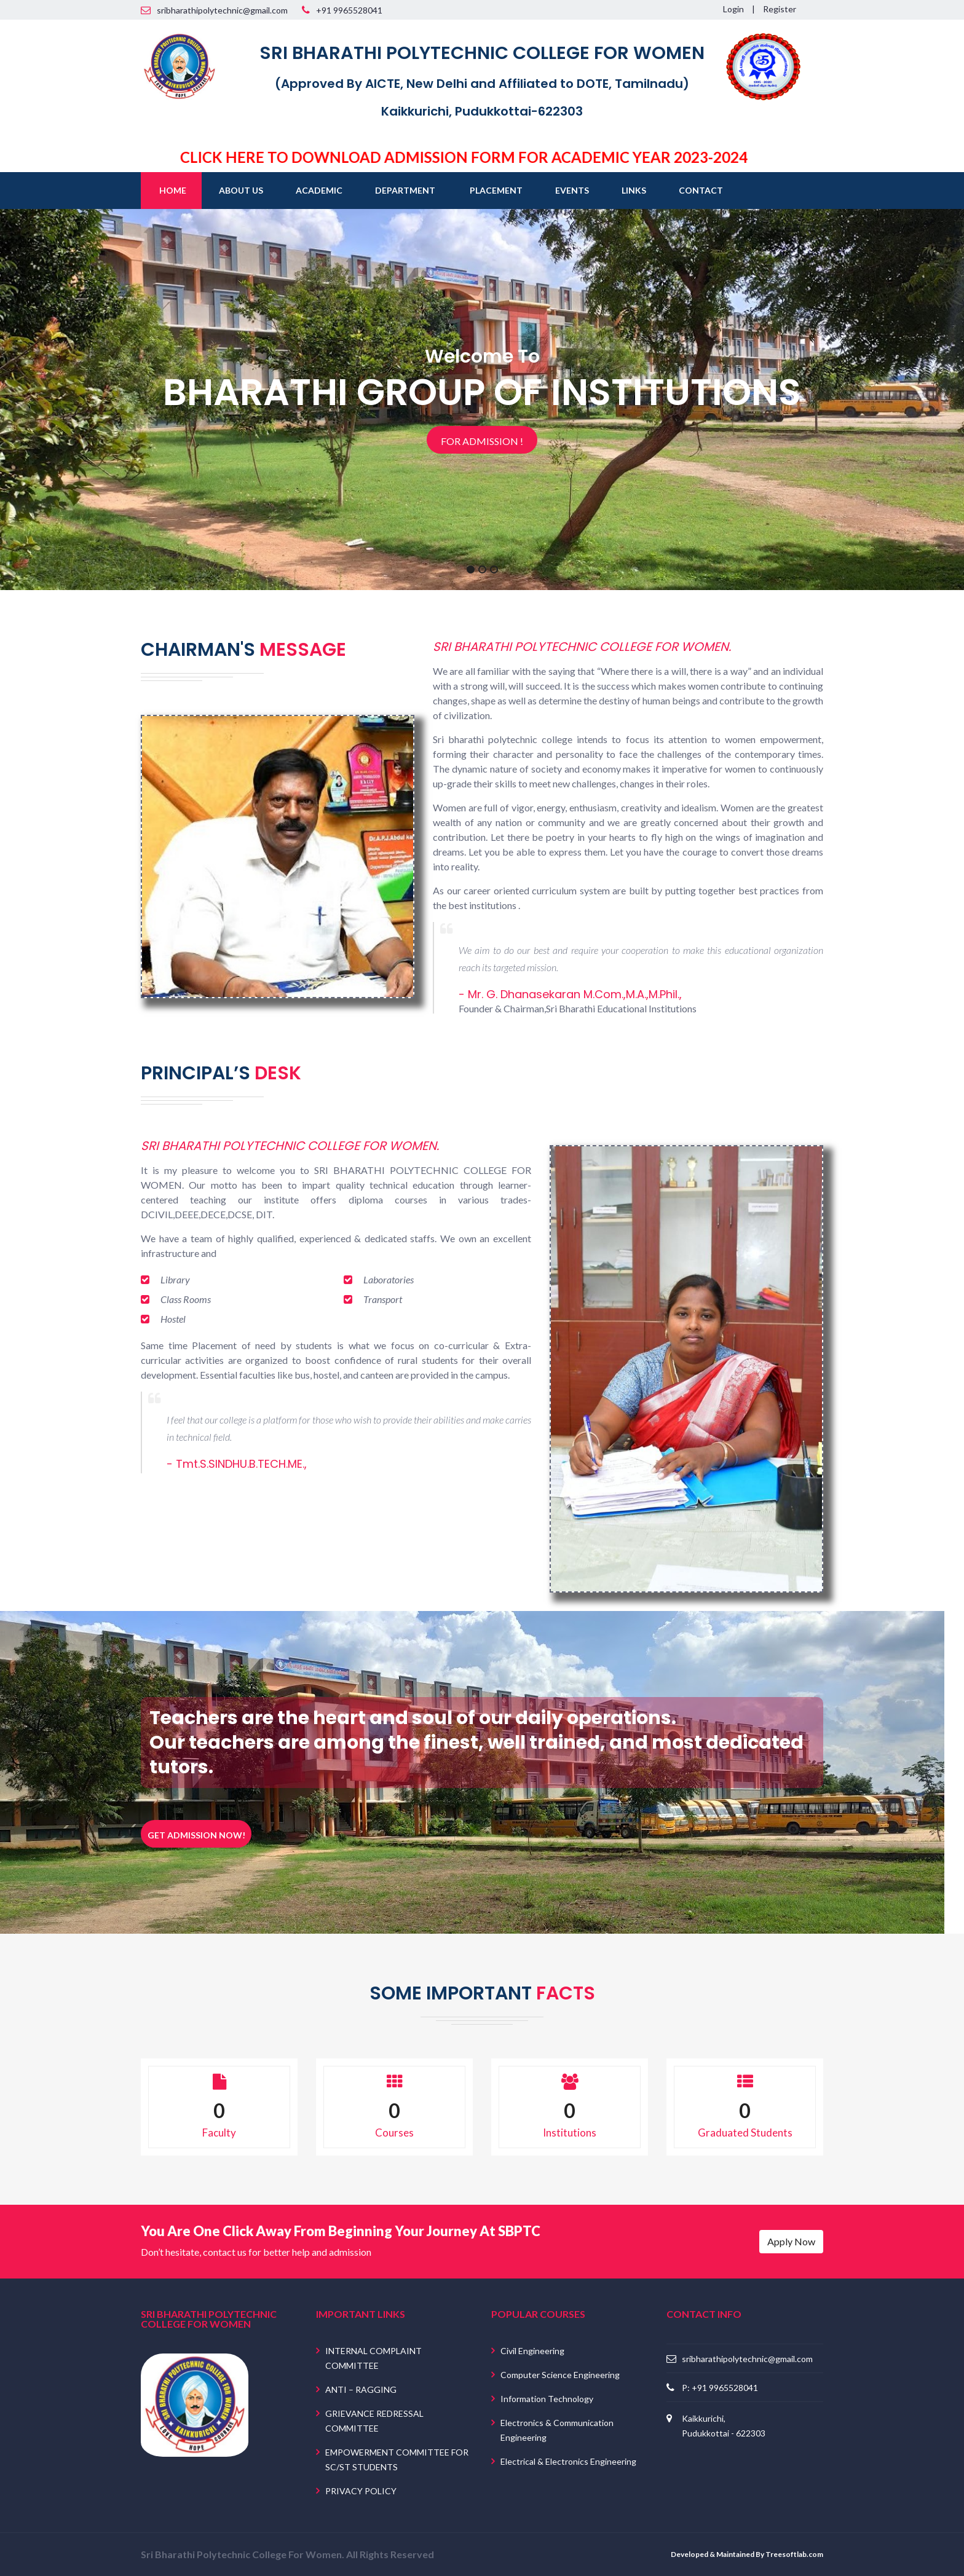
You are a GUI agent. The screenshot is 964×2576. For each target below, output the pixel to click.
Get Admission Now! (196, 1835)
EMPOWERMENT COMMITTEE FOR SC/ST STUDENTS (396, 2459)
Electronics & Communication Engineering (557, 2430)
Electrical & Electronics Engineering (568, 2461)
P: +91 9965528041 (720, 2387)
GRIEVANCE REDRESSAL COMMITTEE (374, 2420)
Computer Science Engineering (560, 2374)
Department (405, 190)
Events (572, 190)
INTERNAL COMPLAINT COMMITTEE (373, 2358)
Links (634, 190)
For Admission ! (482, 441)
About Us (241, 190)
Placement (496, 190)
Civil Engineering (532, 2351)
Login (733, 9)
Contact (701, 190)
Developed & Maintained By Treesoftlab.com (747, 2554)
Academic (319, 190)
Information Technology (546, 2398)
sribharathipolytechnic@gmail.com (747, 2358)
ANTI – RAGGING (361, 2389)
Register (779, 9)
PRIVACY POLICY (361, 2491)
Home (172, 190)
